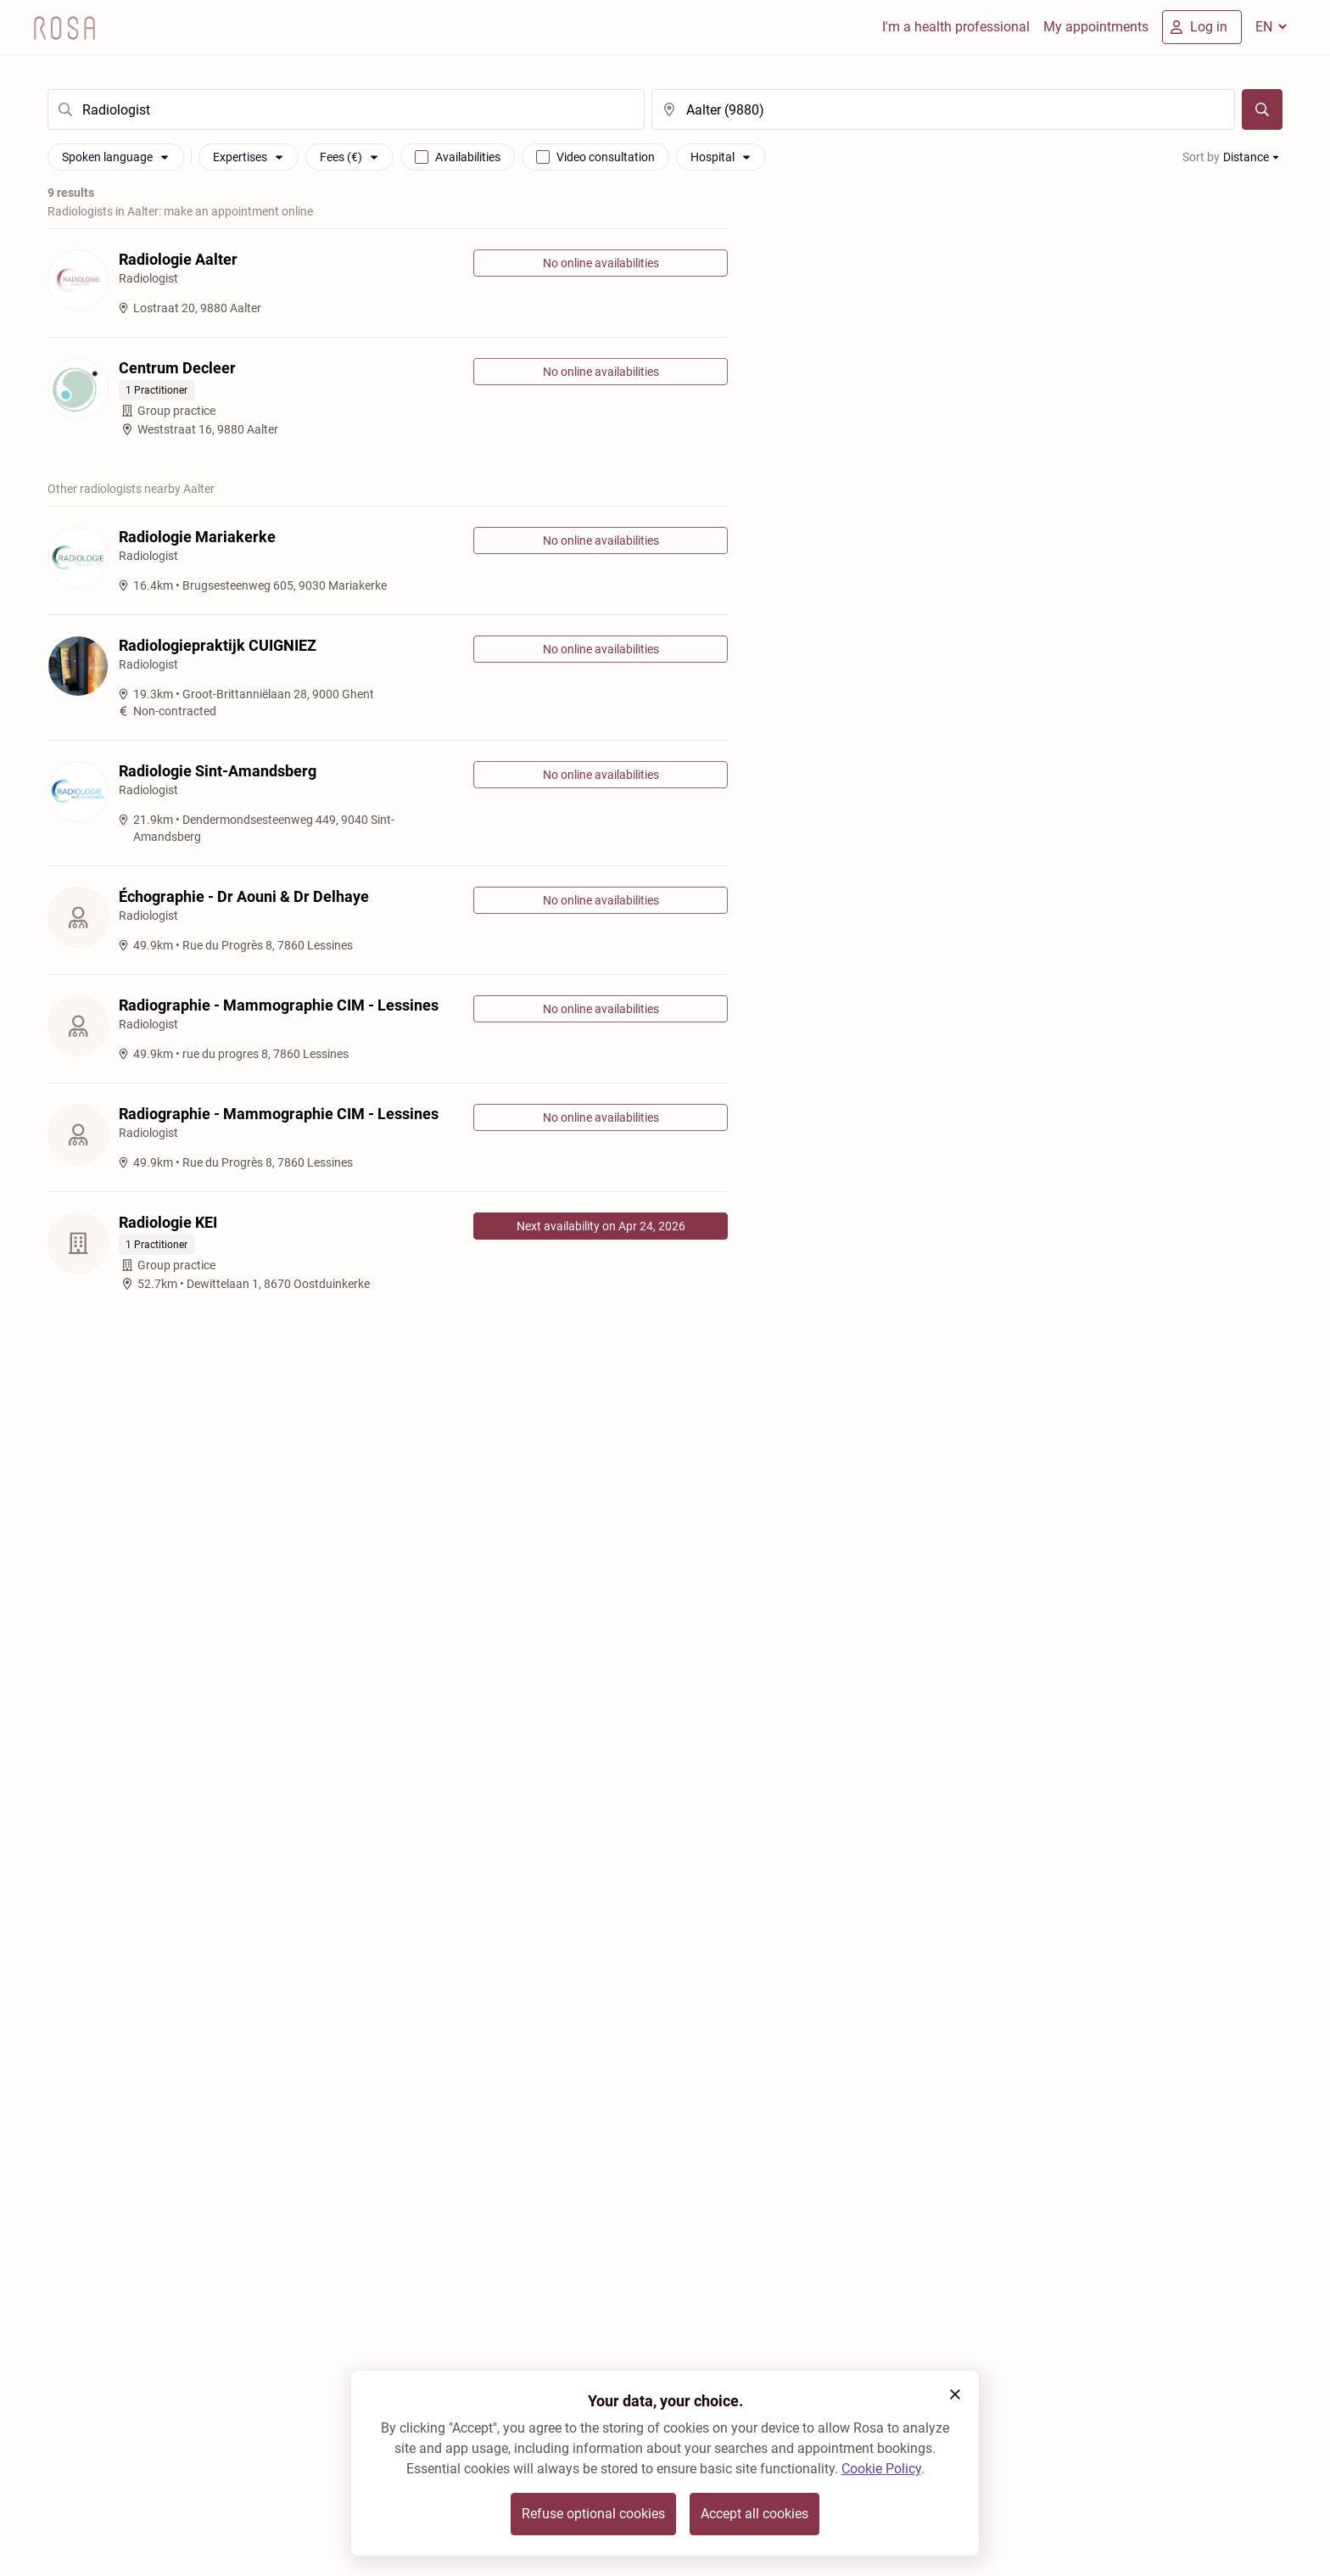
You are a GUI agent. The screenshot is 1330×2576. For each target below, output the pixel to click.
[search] (346, 109)
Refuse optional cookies (593, 2514)
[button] (955, 2394)
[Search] (1262, 109)
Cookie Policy (881, 2469)
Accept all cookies (754, 2514)
